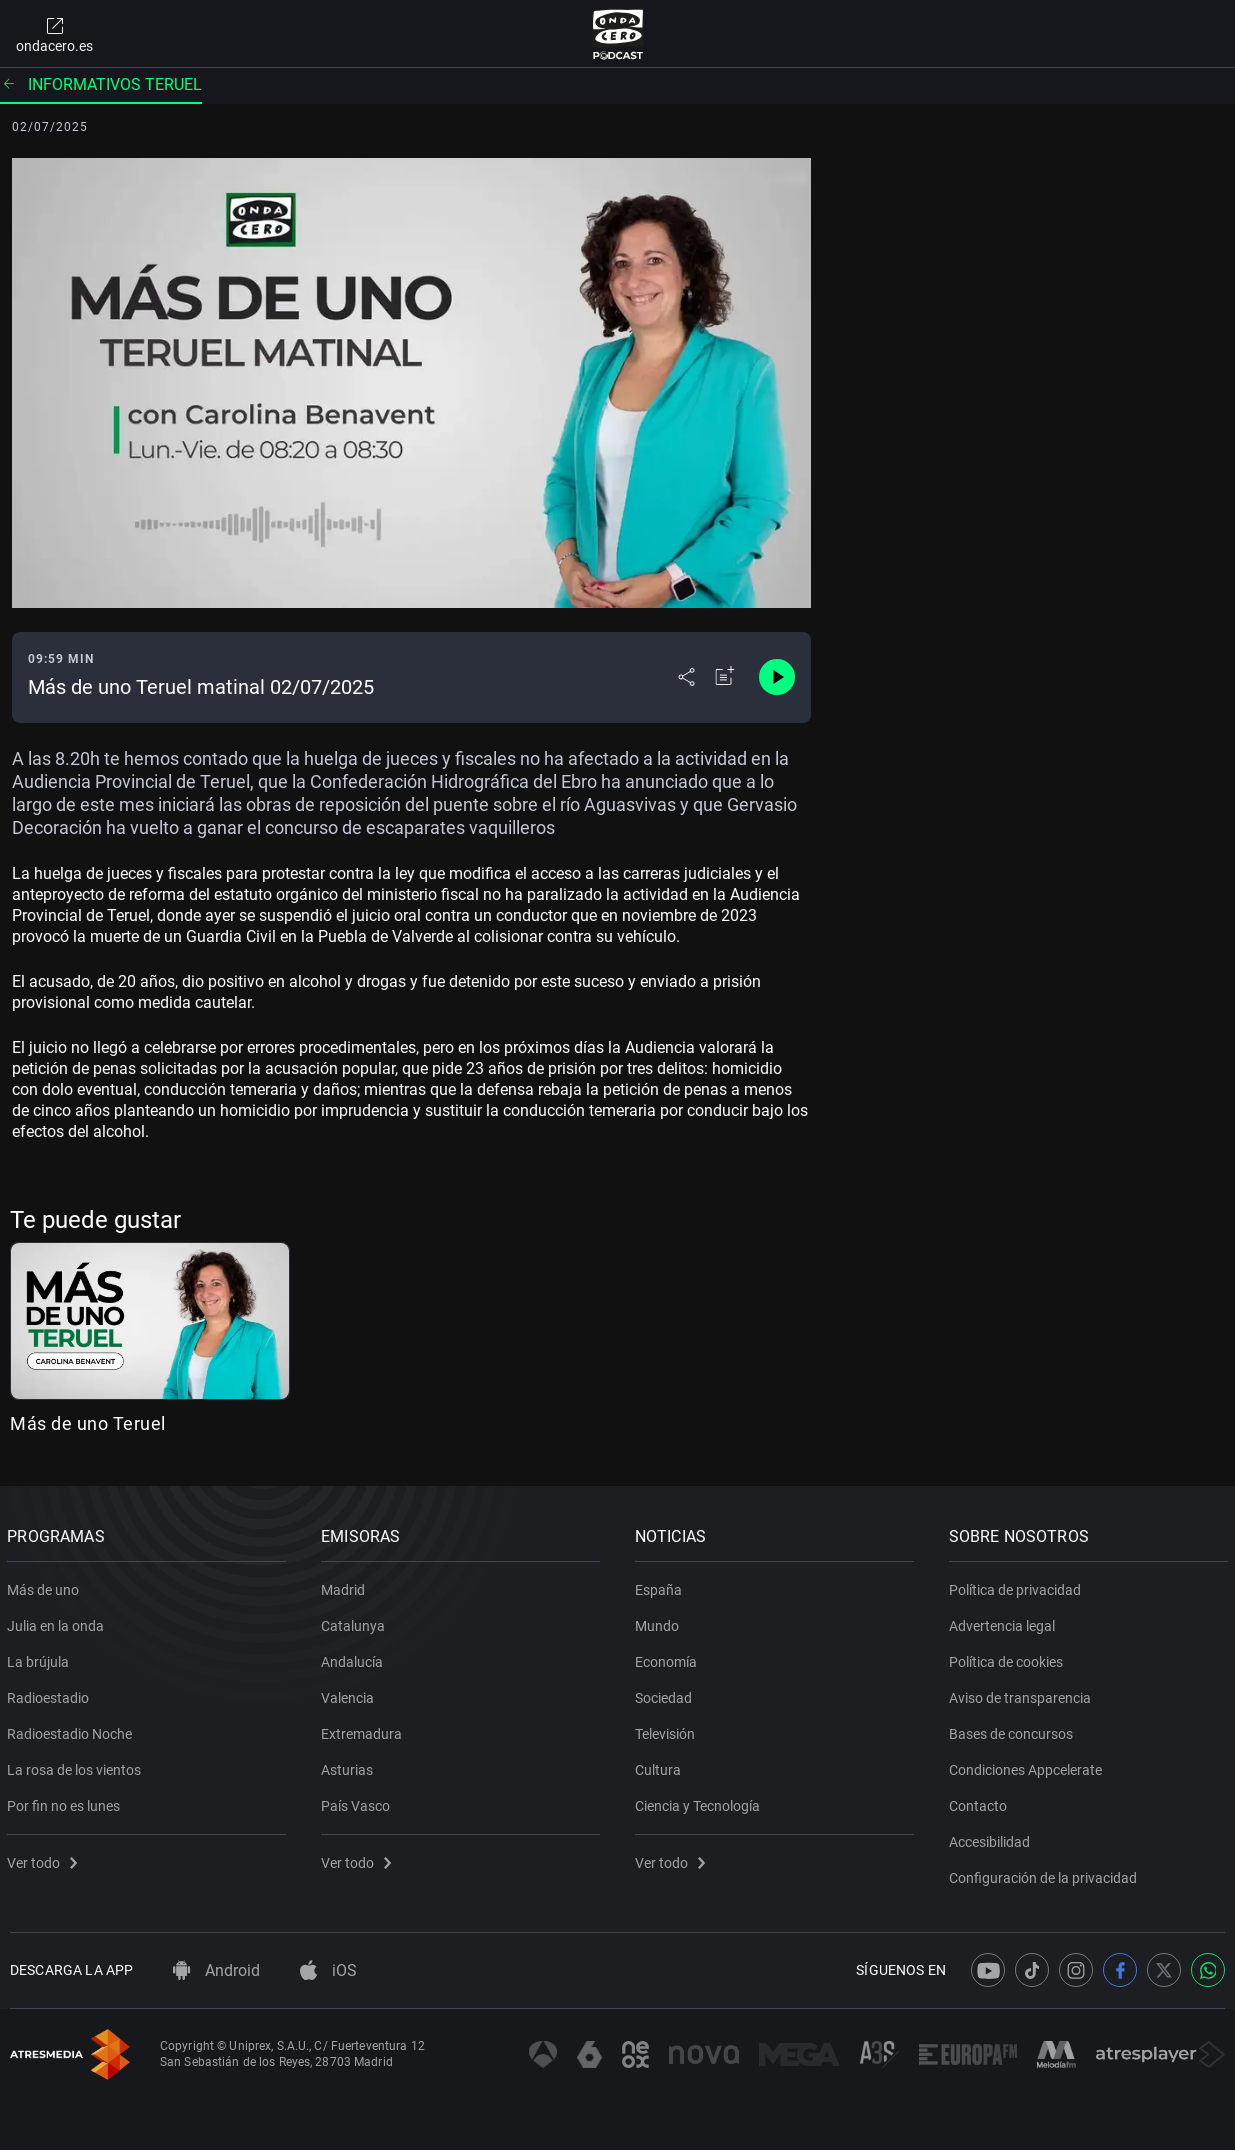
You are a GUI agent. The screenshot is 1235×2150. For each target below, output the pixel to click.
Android (216, 1970)
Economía (669, 1658)
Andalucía (355, 1658)
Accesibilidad (991, 1838)
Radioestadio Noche (72, 1730)
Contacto (980, 1802)
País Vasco (358, 1802)
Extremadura (364, 1730)
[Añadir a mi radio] (725, 677)
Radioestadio (51, 1694)
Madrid (346, 1586)
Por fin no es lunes (66, 1802)
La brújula (41, 1658)
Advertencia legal (1004, 1622)
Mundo (660, 1622)
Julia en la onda (58, 1622)
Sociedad (666, 1694)
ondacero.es (54, 34)
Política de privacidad (1017, 1586)
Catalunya (356, 1622)
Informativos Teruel (101, 84)
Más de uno (46, 1586)
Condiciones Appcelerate (1027, 1766)
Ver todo (45, 1859)
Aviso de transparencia (1022, 1694)
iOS (328, 1970)
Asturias (350, 1766)
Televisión (668, 1730)
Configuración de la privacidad (1045, 1874)
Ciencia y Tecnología (700, 1802)
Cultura (661, 1766)
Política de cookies (1008, 1658)
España (661, 1586)
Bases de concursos (1013, 1730)
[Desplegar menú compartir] (686, 677)
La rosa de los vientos (77, 1766)
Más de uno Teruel (88, 1423)
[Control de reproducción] (777, 677)
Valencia (350, 1694)
